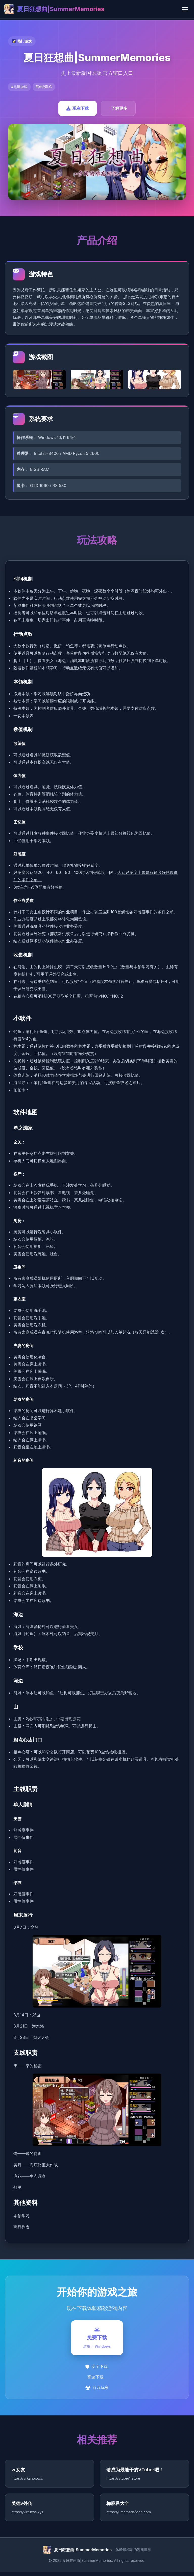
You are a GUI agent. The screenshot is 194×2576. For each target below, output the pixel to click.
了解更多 (119, 108)
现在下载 (77, 108)
